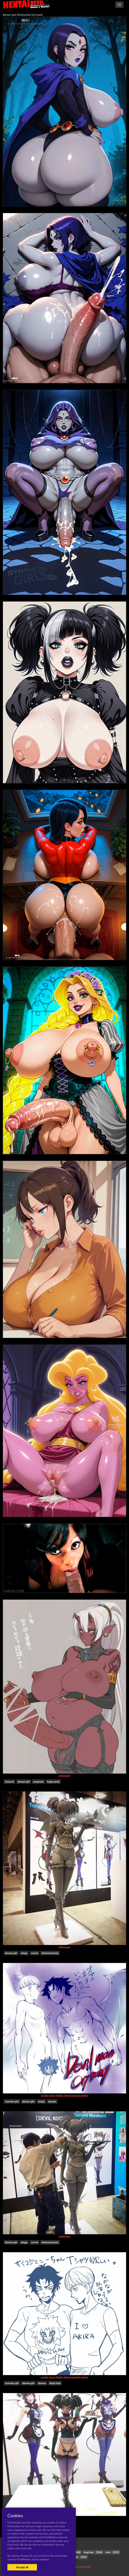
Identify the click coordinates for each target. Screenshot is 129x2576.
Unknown (64, 1775)
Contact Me (84, 2566)
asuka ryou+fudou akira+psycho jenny (64, 2095)
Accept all (22, 2567)
